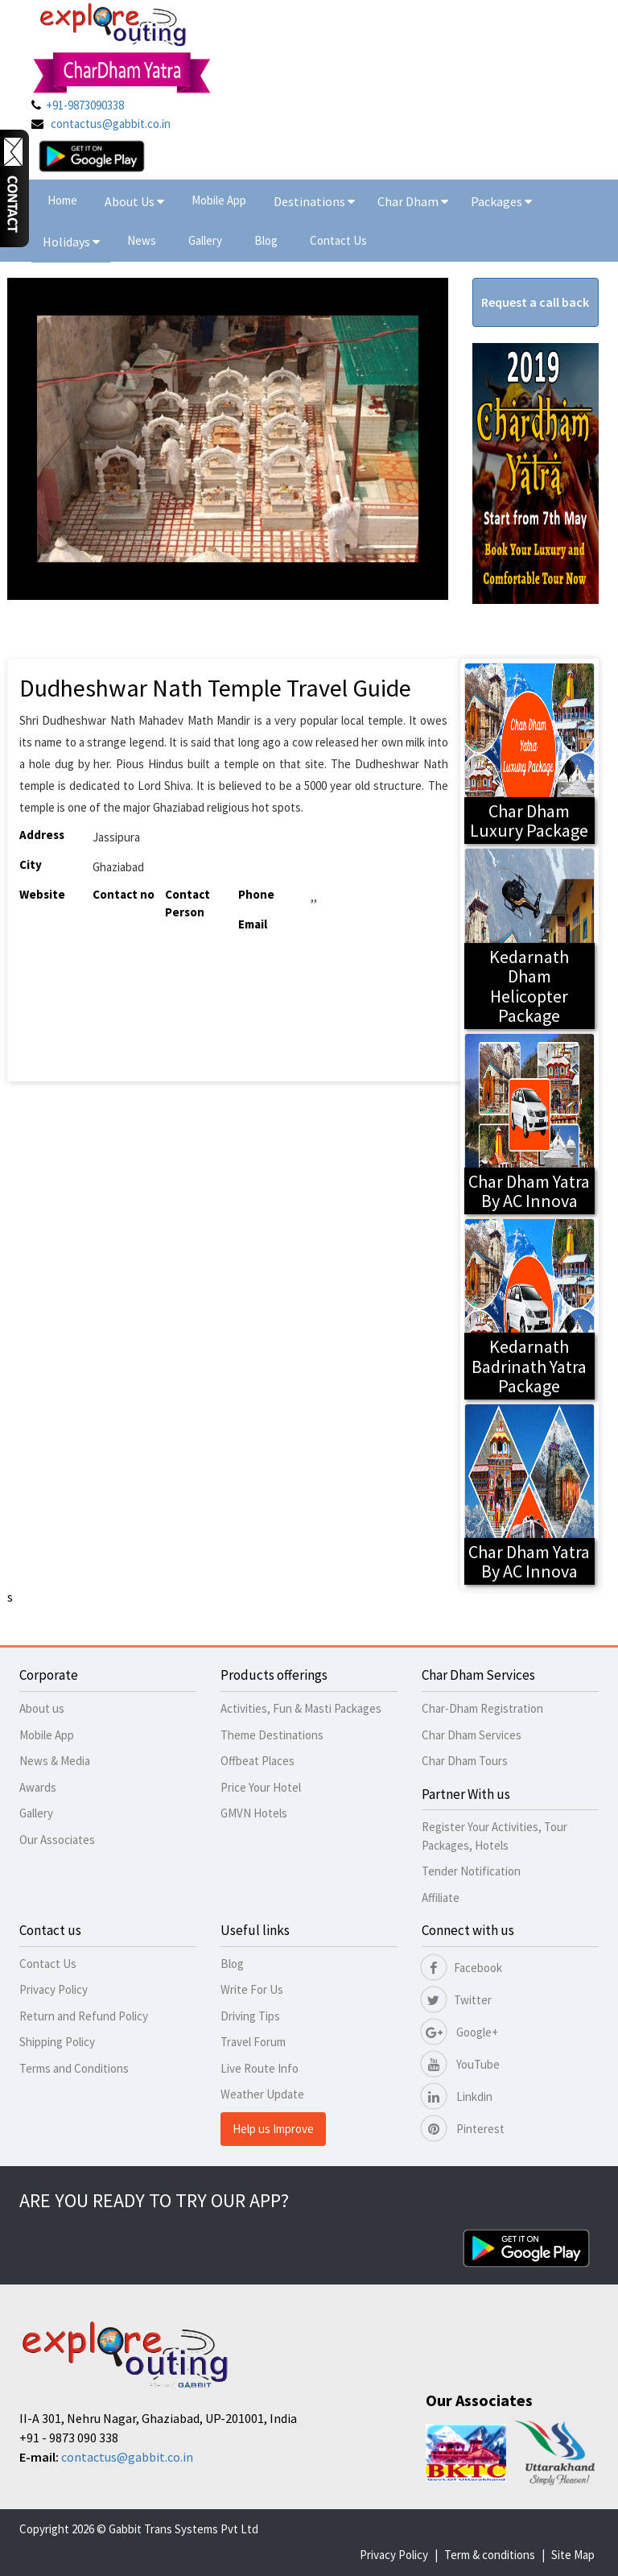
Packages (498, 201)
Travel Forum (253, 2041)
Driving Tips (250, 2016)
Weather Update (262, 2094)
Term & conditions (489, 2554)
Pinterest (463, 2128)
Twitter (457, 1999)
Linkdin (457, 2096)
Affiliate (440, 1897)
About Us (134, 201)
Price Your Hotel (260, 1787)
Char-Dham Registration (482, 1708)
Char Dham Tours (465, 1760)
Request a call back (535, 302)
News (141, 240)
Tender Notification (471, 1871)
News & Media (54, 1760)
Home (62, 200)
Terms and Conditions (74, 2068)
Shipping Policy (57, 2041)
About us (41, 1708)
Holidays (68, 242)
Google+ (460, 2032)
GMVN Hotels (253, 1813)
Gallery (205, 240)
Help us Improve (273, 2128)
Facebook (462, 1967)
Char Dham (412, 201)
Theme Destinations (271, 1735)
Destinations (314, 201)
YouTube (461, 2064)
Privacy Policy (53, 1989)
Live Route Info (259, 2068)
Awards (37, 1787)
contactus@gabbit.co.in (111, 123)
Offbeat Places (257, 1760)
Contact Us (338, 240)
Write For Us (251, 1989)
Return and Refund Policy (83, 2016)
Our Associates (57, 1839)
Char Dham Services (471, 1735)
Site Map (573, 2554)
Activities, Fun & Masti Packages (300, 1708)
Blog (266, 240)
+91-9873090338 (85, 105)
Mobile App (219, 200)
